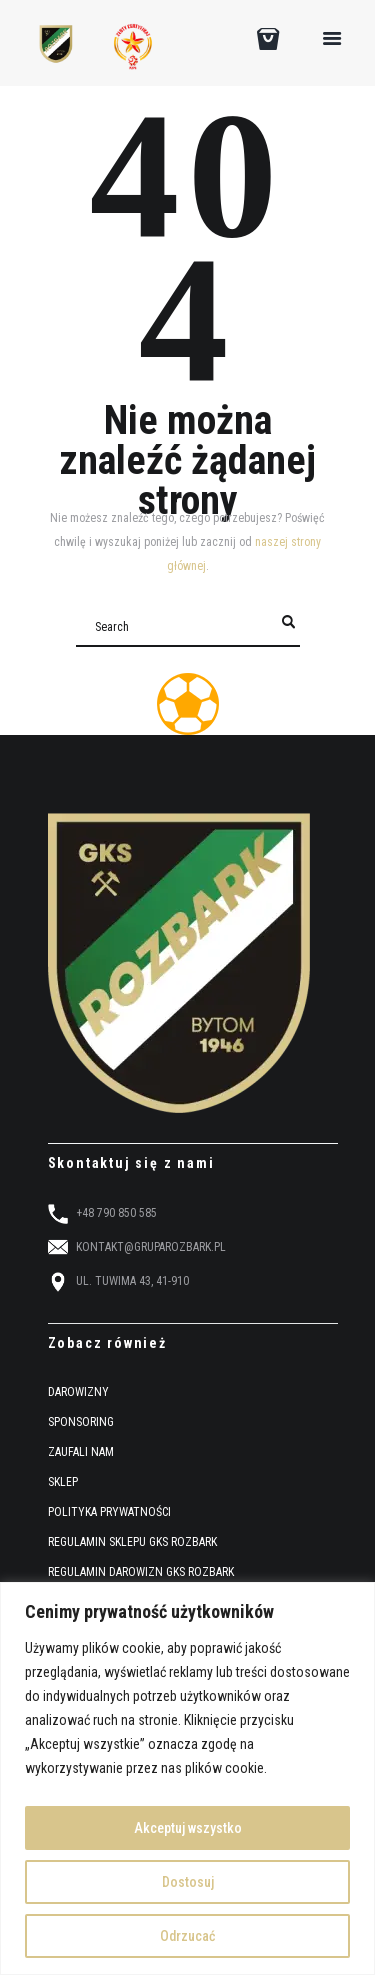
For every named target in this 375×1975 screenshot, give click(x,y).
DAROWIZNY (78, 1392)
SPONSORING (81, 1422)
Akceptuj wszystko (188, 1828)
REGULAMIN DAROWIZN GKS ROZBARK (141, 1572)
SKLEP (63, 1482)
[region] (187, 1778)
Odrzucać (187, 1936)
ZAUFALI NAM (81, 1452)
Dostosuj (188, 1882)
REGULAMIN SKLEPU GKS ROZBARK (132, 1542)
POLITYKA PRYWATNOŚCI (109, 1512)
